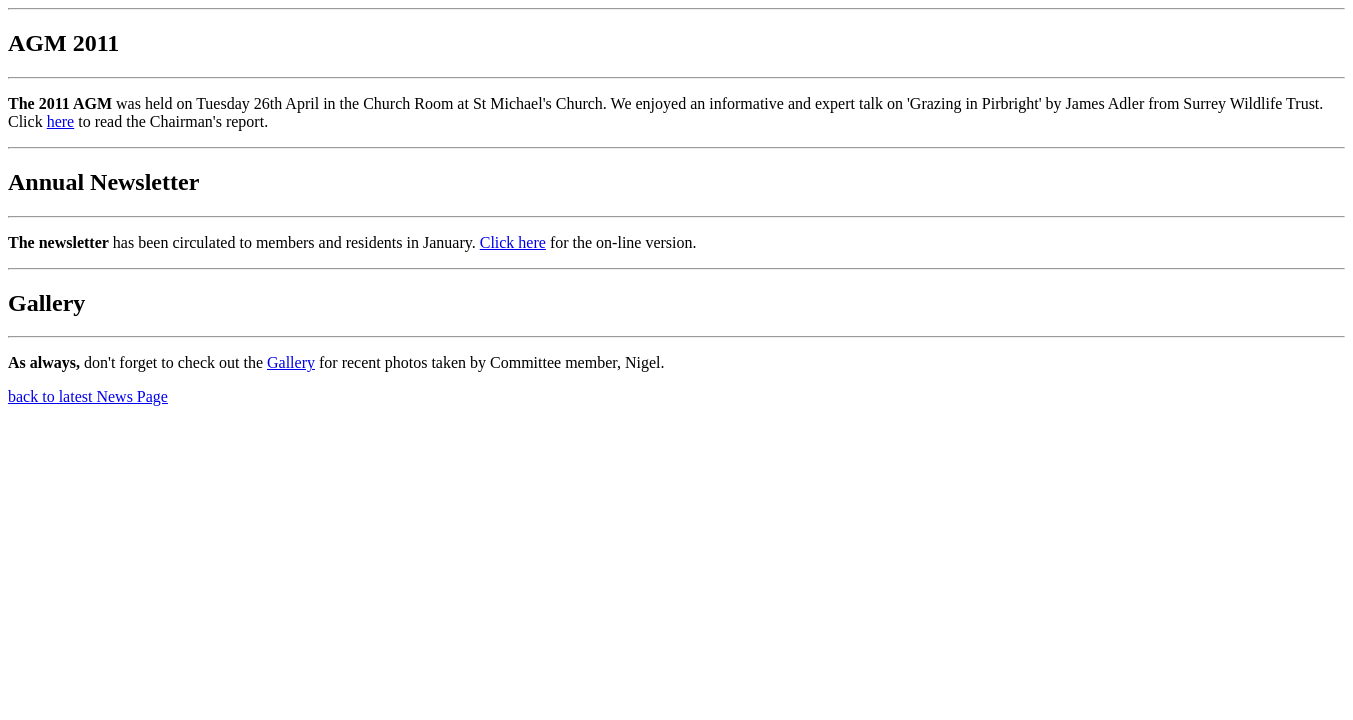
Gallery (291, 362)
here (61, 121)
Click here (513, 242)
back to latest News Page (88, 396)
